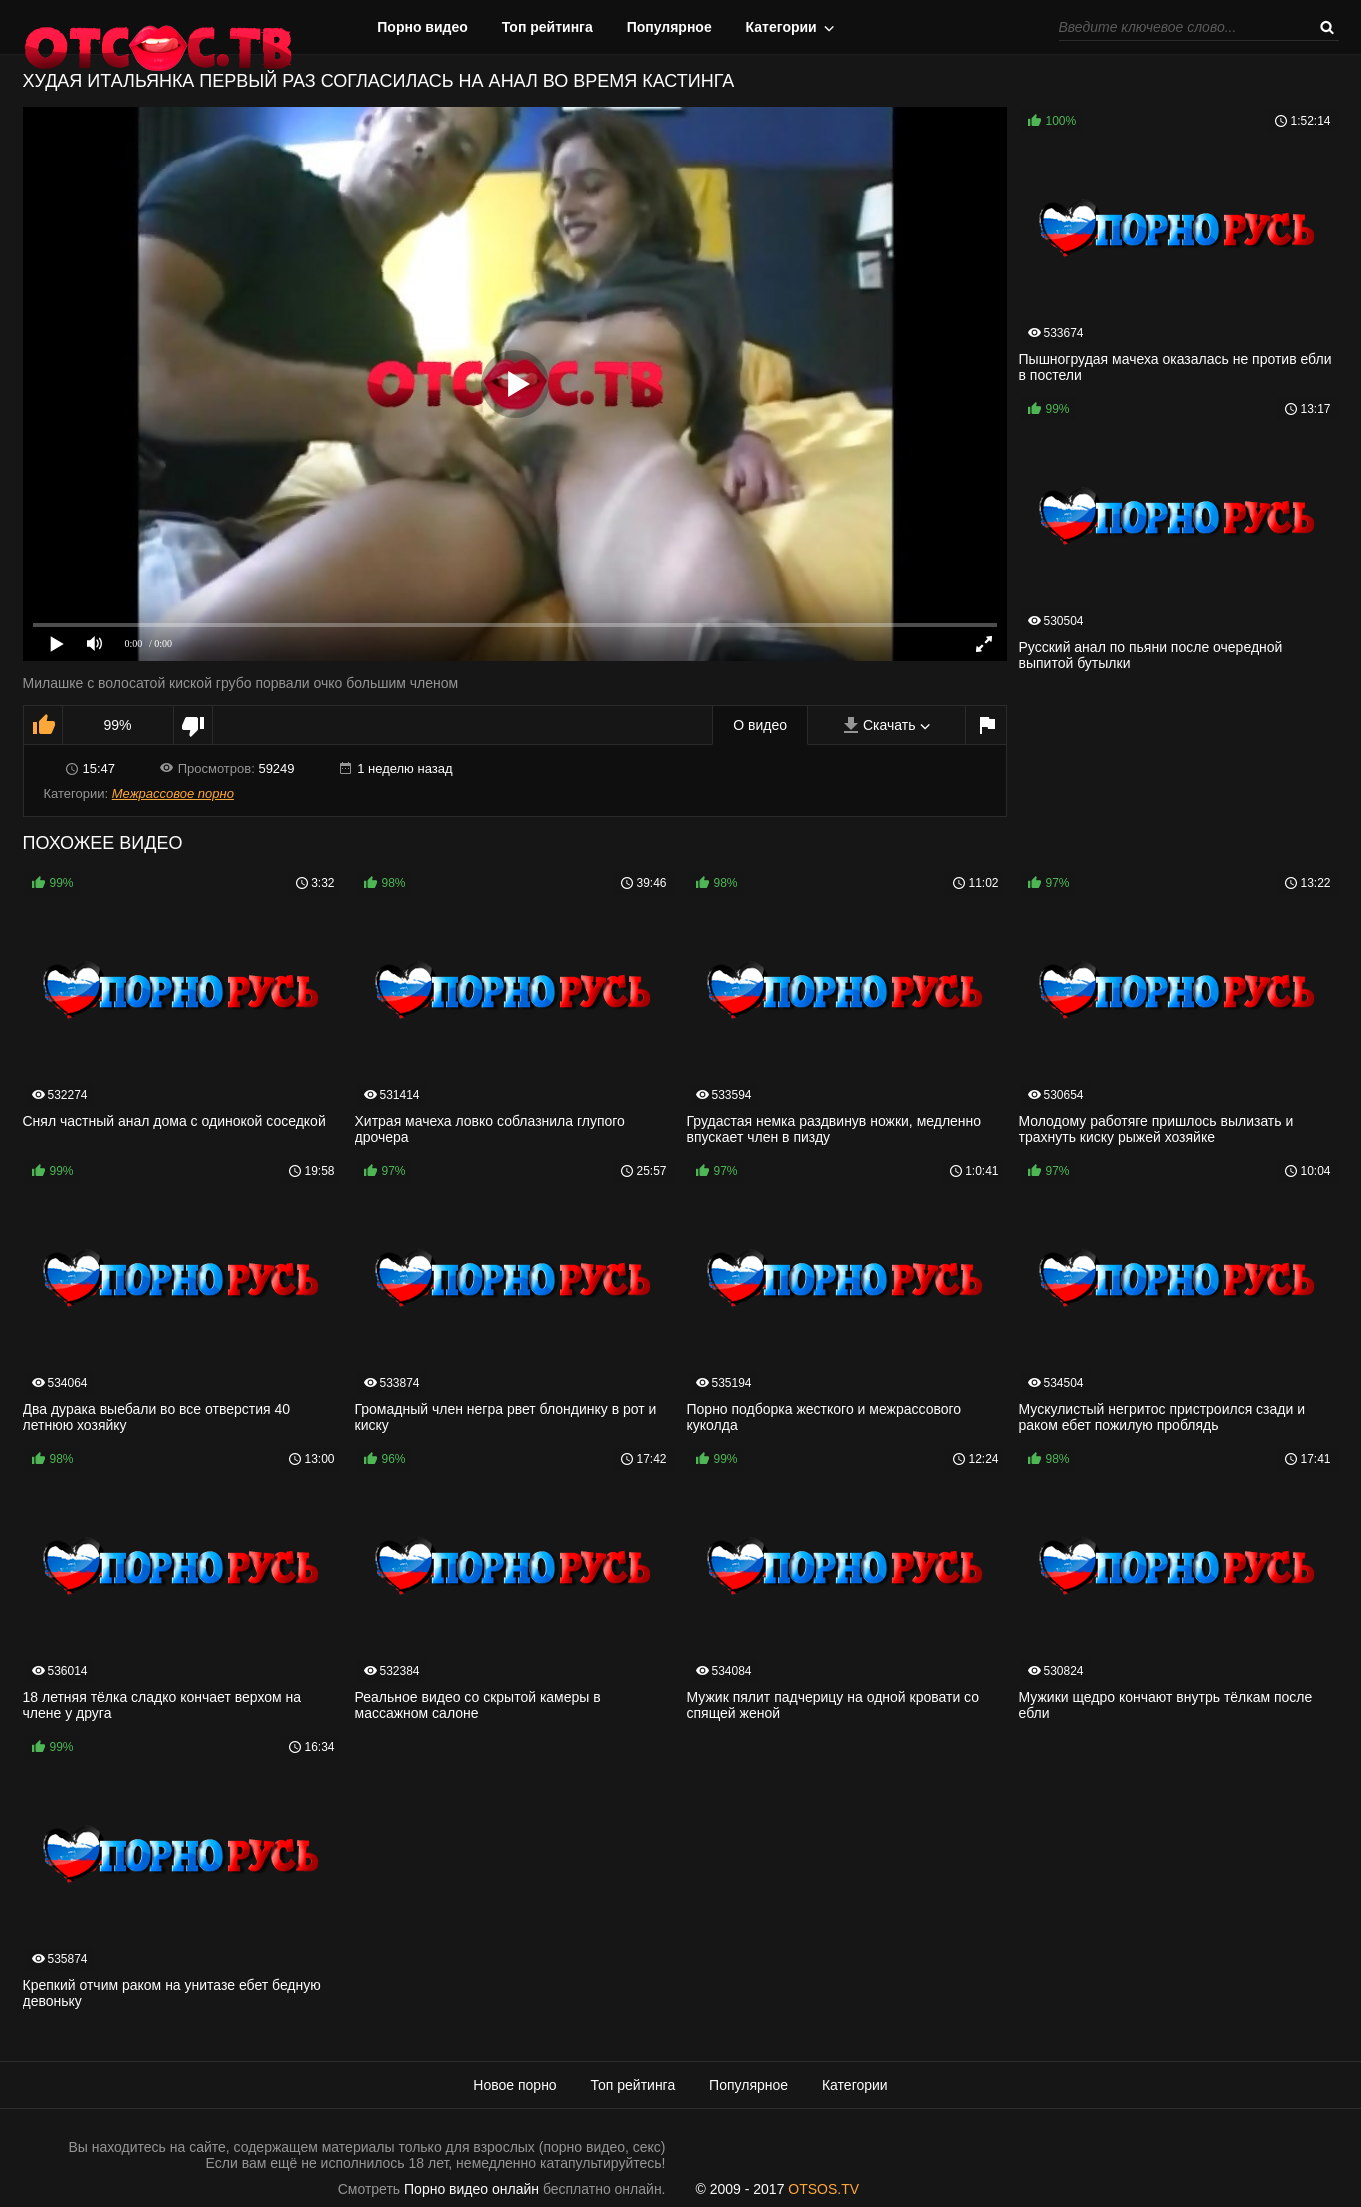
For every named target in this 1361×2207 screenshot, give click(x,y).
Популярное (669, 27)
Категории (781, 27)
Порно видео (422, 27)
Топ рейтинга (547, 27)
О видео (760, 725)
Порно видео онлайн (471, 2189)
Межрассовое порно (173, 793)
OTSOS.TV (823, 2189)
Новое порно (514, 2085)
